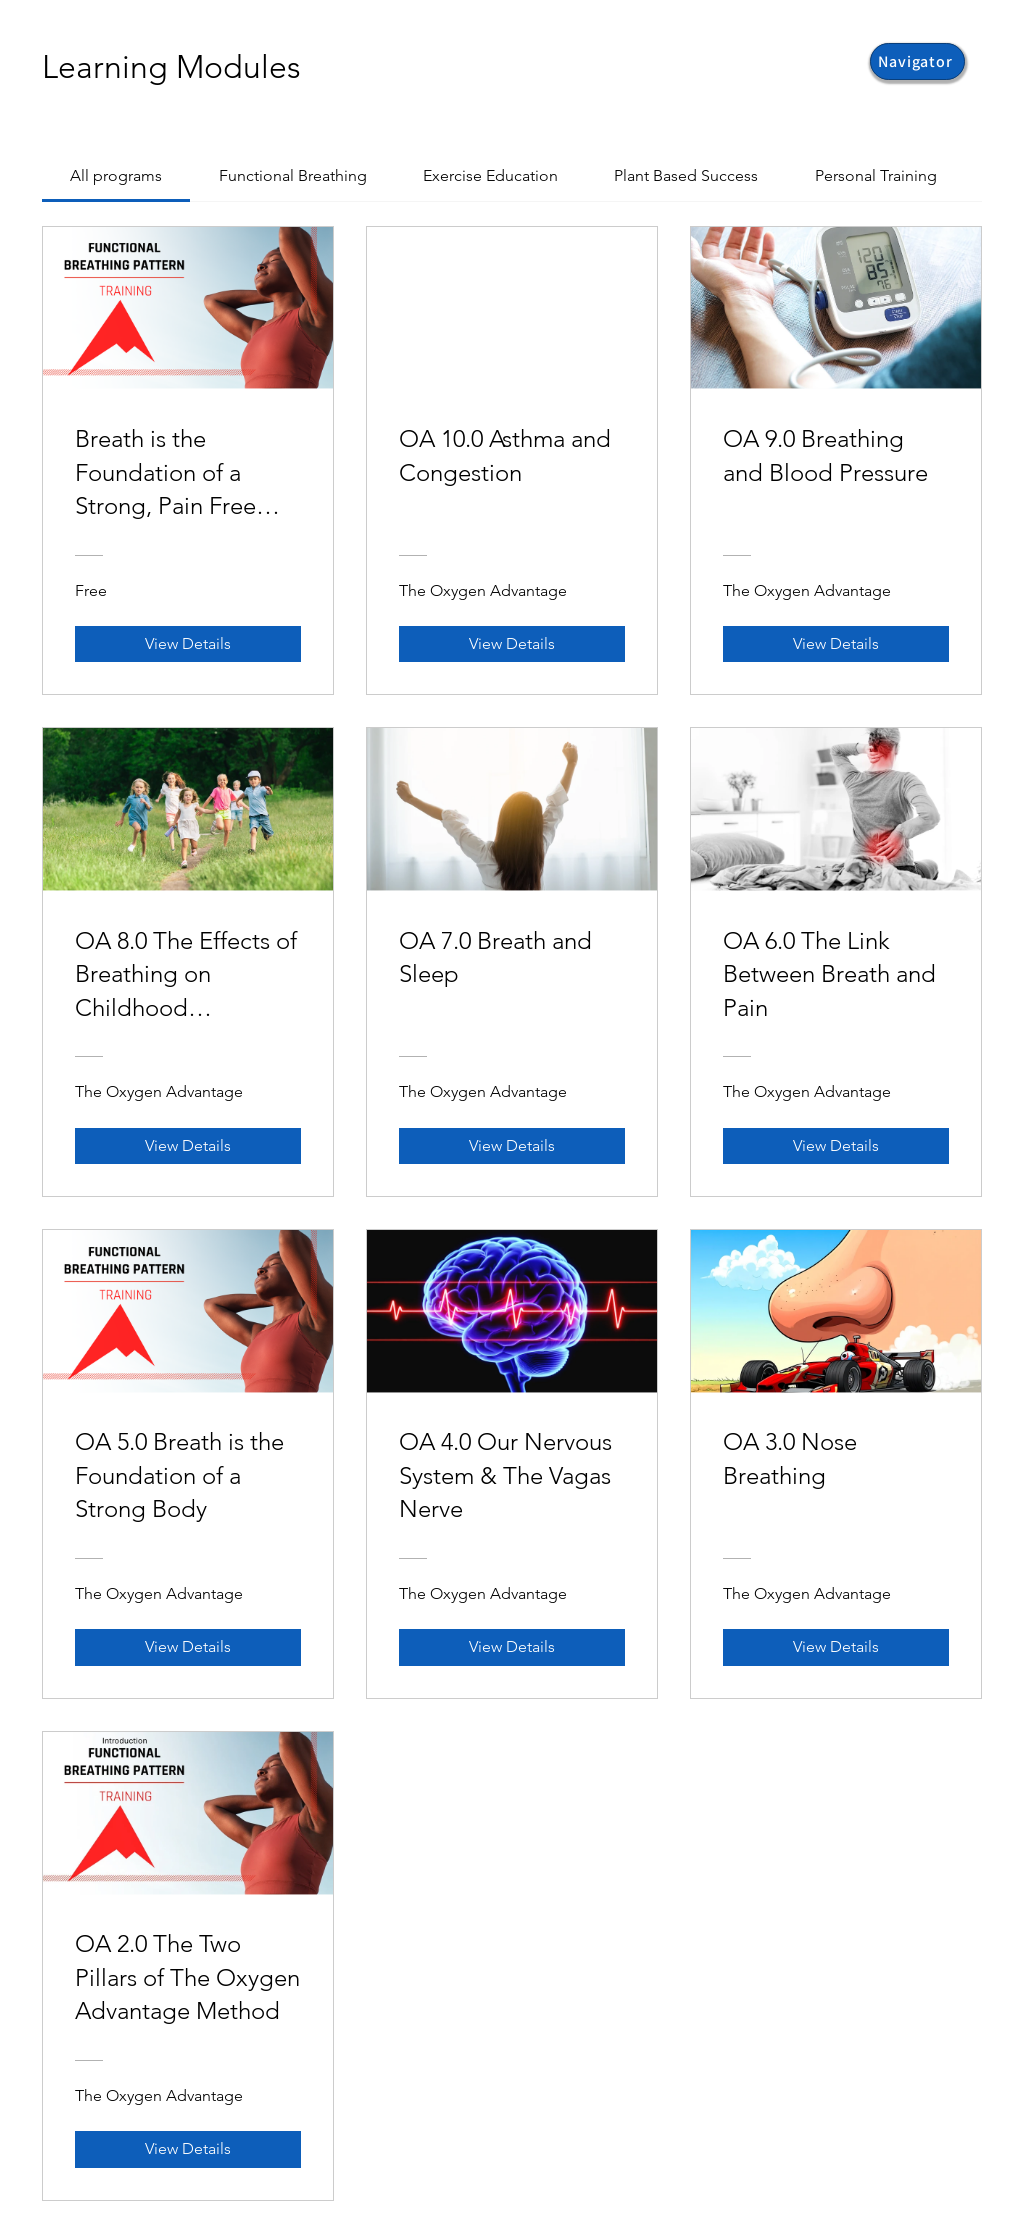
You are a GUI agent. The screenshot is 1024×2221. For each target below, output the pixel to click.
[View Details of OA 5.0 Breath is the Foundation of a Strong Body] (188, 1647)
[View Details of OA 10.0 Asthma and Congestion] (512, 644)
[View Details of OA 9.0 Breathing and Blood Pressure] (836, 644)
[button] (917, 61)
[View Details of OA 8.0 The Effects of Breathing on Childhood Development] (188, 1146)
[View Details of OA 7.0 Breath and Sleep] (512, 1146)
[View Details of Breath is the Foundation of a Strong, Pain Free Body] (188, 644)
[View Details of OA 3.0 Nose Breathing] (836, 1647)
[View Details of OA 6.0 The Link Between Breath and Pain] (836, 1146)
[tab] (116, 176)
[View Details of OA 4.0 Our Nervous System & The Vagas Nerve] (512, 1647)
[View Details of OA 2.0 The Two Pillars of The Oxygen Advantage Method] (188, 2149)
